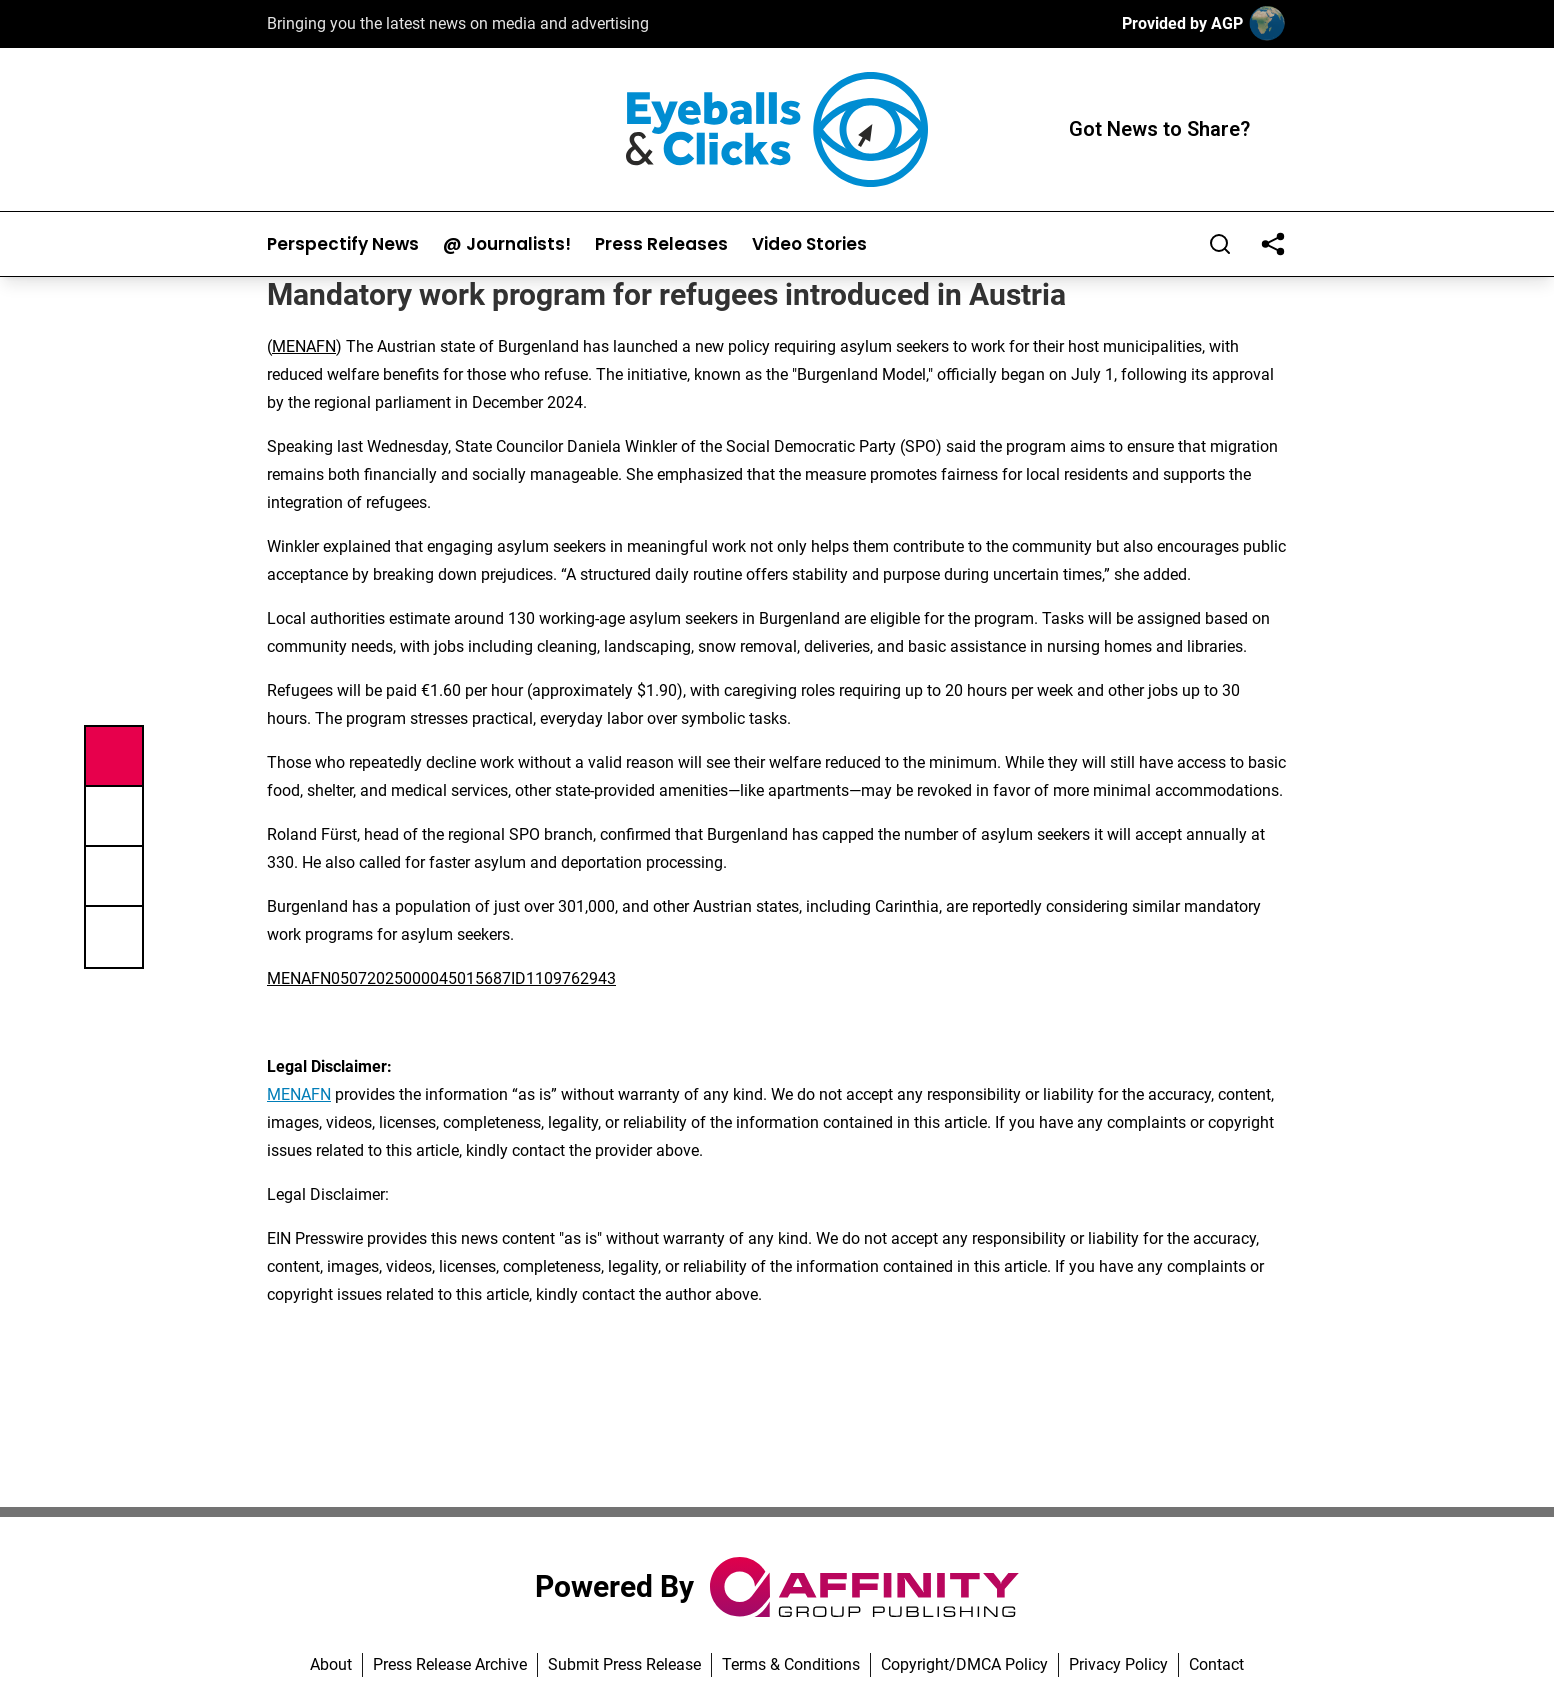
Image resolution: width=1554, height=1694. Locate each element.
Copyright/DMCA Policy (964, 1664)
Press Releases (661, 244)
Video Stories (809, 244)
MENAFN (304, 346)
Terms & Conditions (791, 1664)
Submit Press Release (624, 1664)
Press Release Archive (450, 1664)
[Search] (1220, 244)
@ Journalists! (507, 244)
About (331, 1664)
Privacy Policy (1118, 1664)
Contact (1216, 1664)
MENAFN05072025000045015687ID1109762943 (441, 978)
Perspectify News (343, 244)
